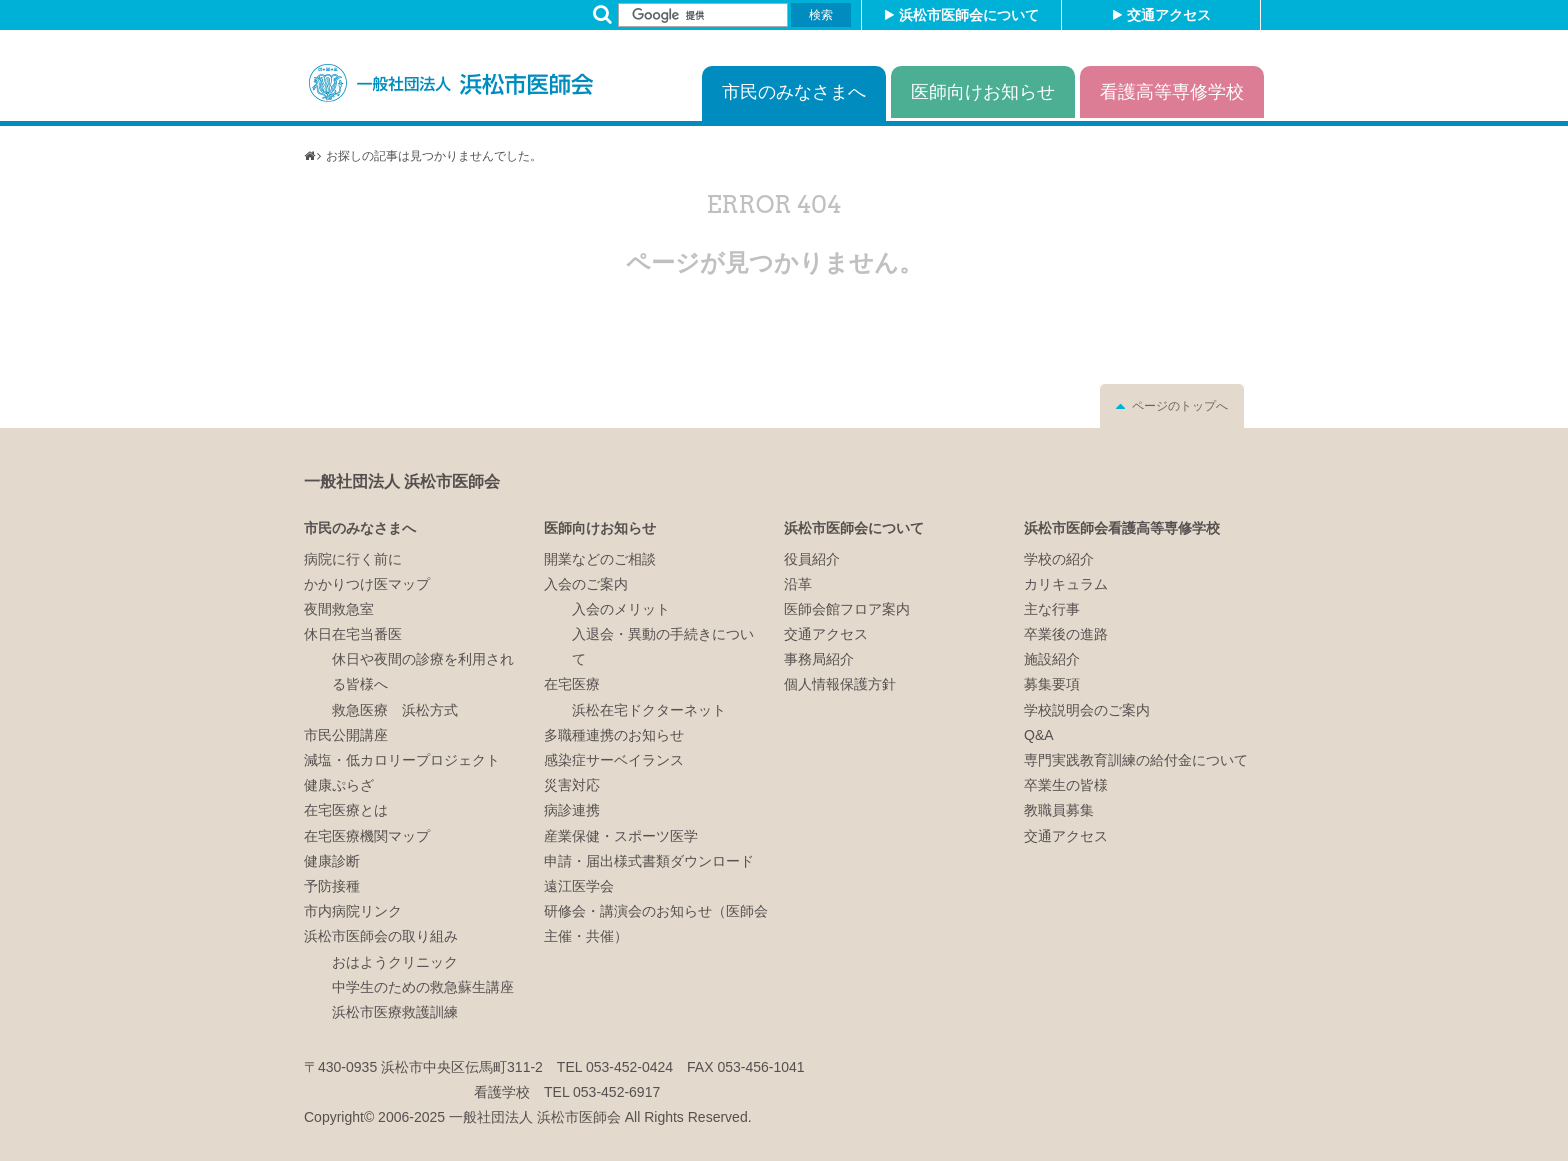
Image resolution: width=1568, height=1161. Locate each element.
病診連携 (572, 810)
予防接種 (332, 886)
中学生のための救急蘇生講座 (423, 987)
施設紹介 (1052, 659)
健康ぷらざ (339, 785)
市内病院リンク (353, 911)
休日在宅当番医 (353, 634)
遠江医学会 (579, 886)
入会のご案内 (586, 584)
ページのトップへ (1180, 406)
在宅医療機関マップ (367, 836)
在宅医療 (572, 684)
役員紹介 (812, 559)
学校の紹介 (1059, 559)
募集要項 (1052, 684)
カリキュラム (1066, 584)
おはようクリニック (395, 962)
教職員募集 (1059, 810)
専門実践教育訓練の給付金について (1136, 760)
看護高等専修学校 (1172, 92)
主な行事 (1052, 609)
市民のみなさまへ (794, 92)
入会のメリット (621, 609)
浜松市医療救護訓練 (395, 1012)
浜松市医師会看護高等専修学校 (1122, 528)
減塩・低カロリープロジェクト (402, 760)
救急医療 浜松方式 (395, 710)
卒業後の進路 (1066, 634)
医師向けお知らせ (983, 92)
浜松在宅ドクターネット (649, 710)
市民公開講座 (346, 735)
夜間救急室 (339, 609)
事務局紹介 (819, 659)
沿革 (798, 584)
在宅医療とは (346, 810)
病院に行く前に (353, 559)
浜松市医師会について (969, 15)
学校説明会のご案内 (1087, 710)
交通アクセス (1169, 15)
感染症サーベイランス (614, 760)
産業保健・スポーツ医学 (621, 836)
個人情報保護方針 (840, 684)
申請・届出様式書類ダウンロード (649, 861)
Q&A (1039, 735)
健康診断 (332, 861)
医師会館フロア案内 (847, 609)
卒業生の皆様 (1066, 785)
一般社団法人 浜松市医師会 (402, 481)
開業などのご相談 (600, 559)
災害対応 (572, 785)
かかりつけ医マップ (367, 584)
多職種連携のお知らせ (614, 735)
